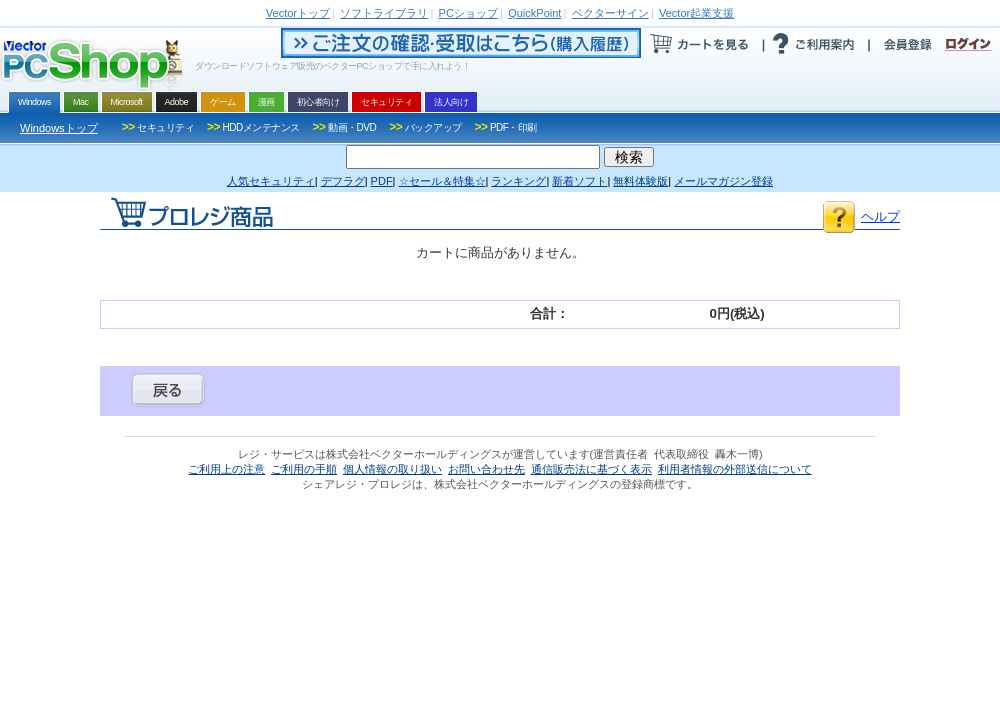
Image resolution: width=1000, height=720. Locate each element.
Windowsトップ (59, 128)
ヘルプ (880, 216)
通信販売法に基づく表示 (591, 469)
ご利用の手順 (304, 469)
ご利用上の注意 (226, 469)
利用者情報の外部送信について (735, 469)
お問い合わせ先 (486, 469)
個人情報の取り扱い (392, 469)
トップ (298, 13)
